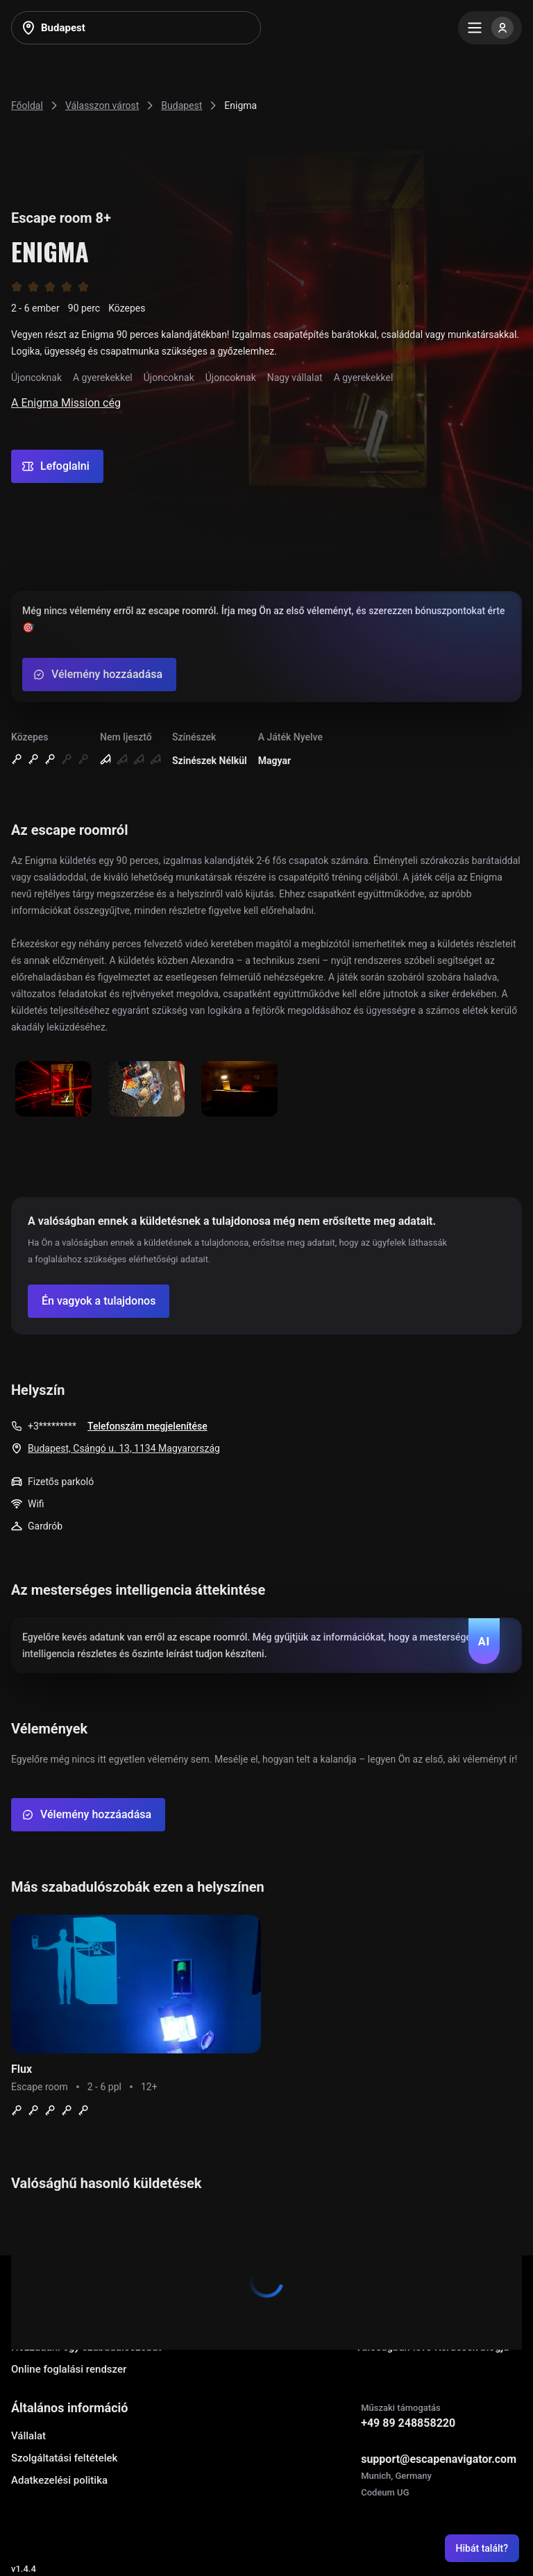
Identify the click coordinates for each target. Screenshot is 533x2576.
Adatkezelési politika (59, 2480)
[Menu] (490, 27)
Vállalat (28, 2436)
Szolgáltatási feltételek (64, 2458)
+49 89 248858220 (408, 2423)
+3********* (52, 1426)
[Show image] (53, 1089)
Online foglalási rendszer (68, 2369)
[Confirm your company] (98, 1301)
